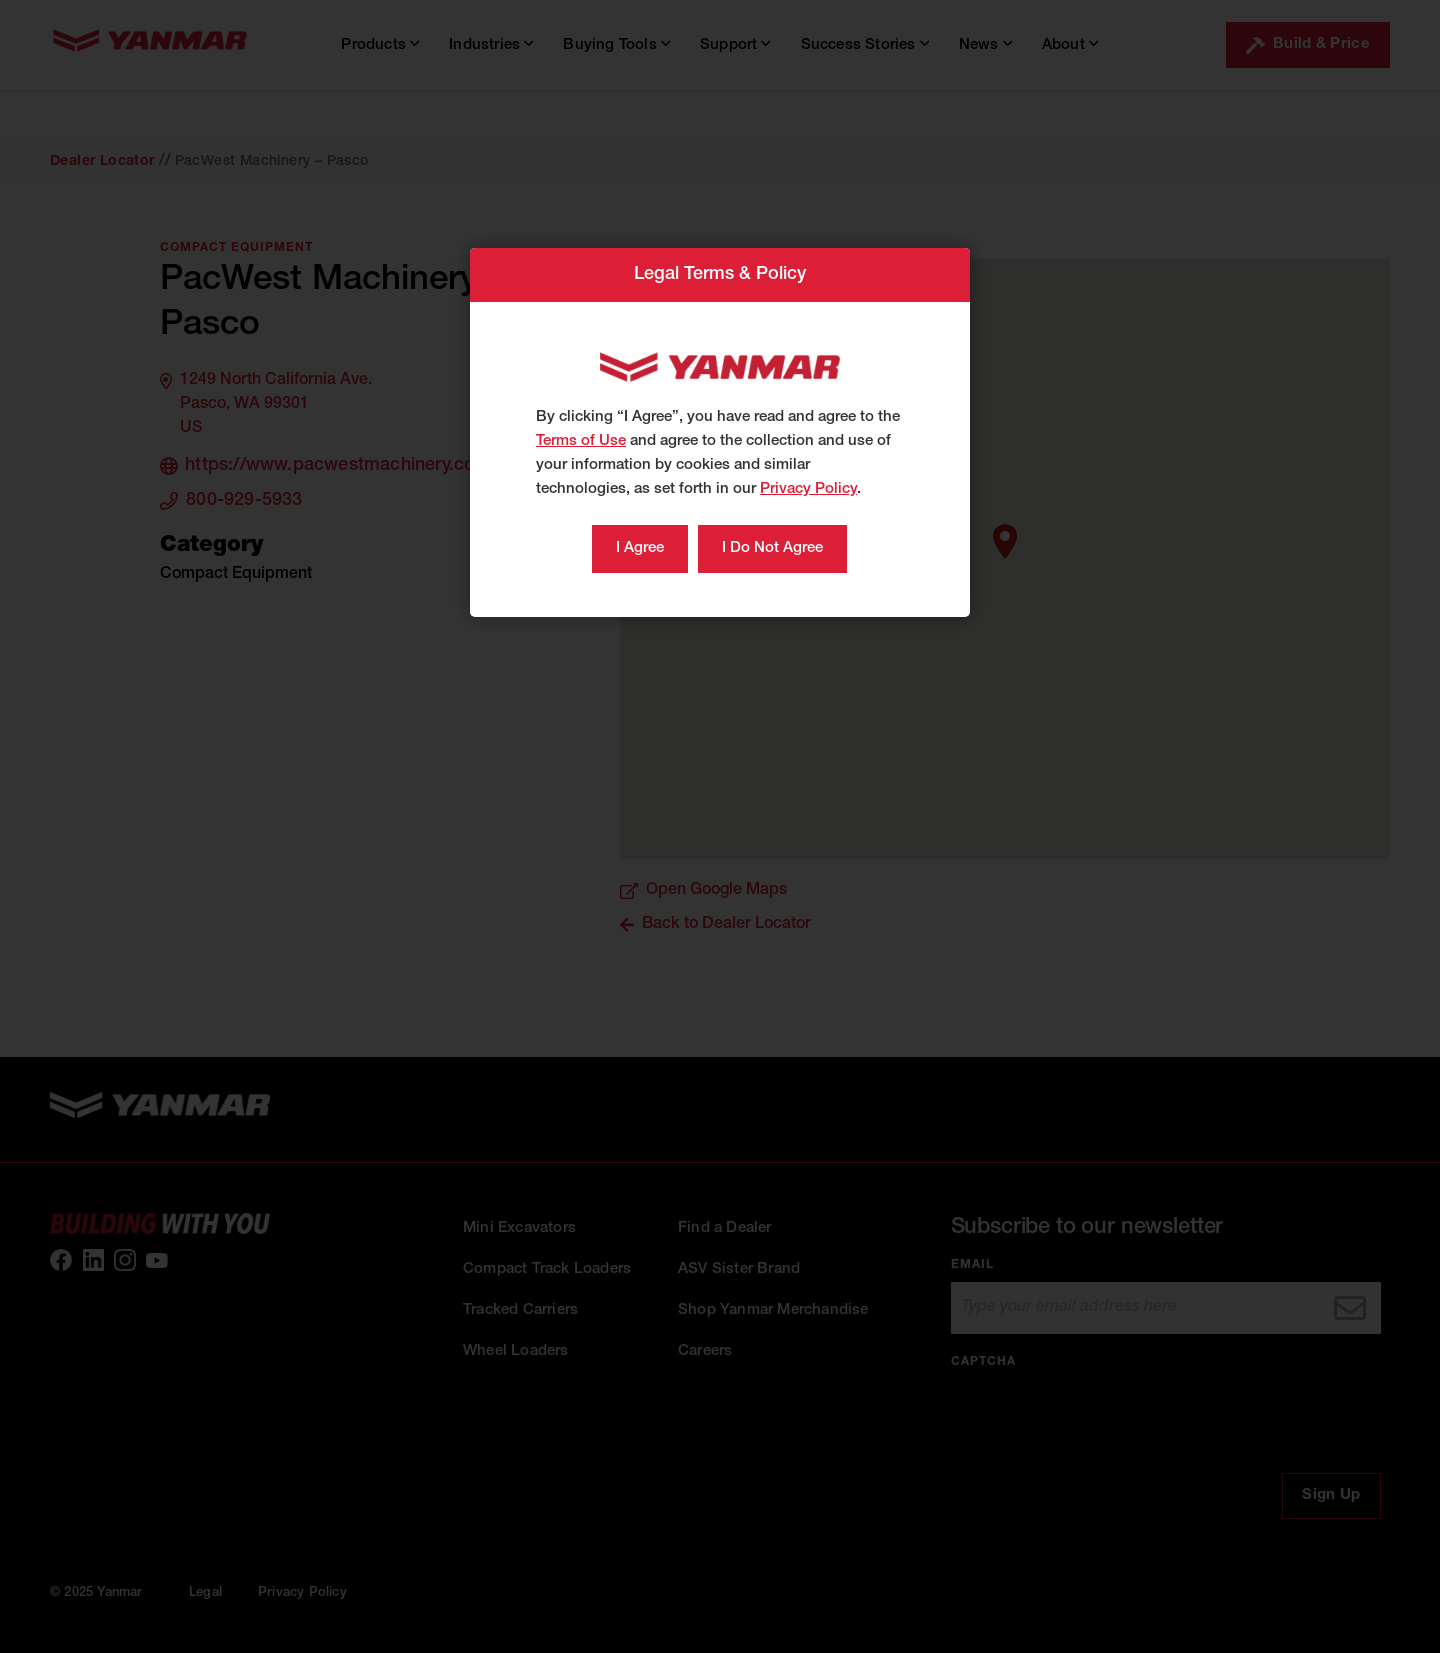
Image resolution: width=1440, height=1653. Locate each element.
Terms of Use (581, 441)
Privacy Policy (808, 489)
